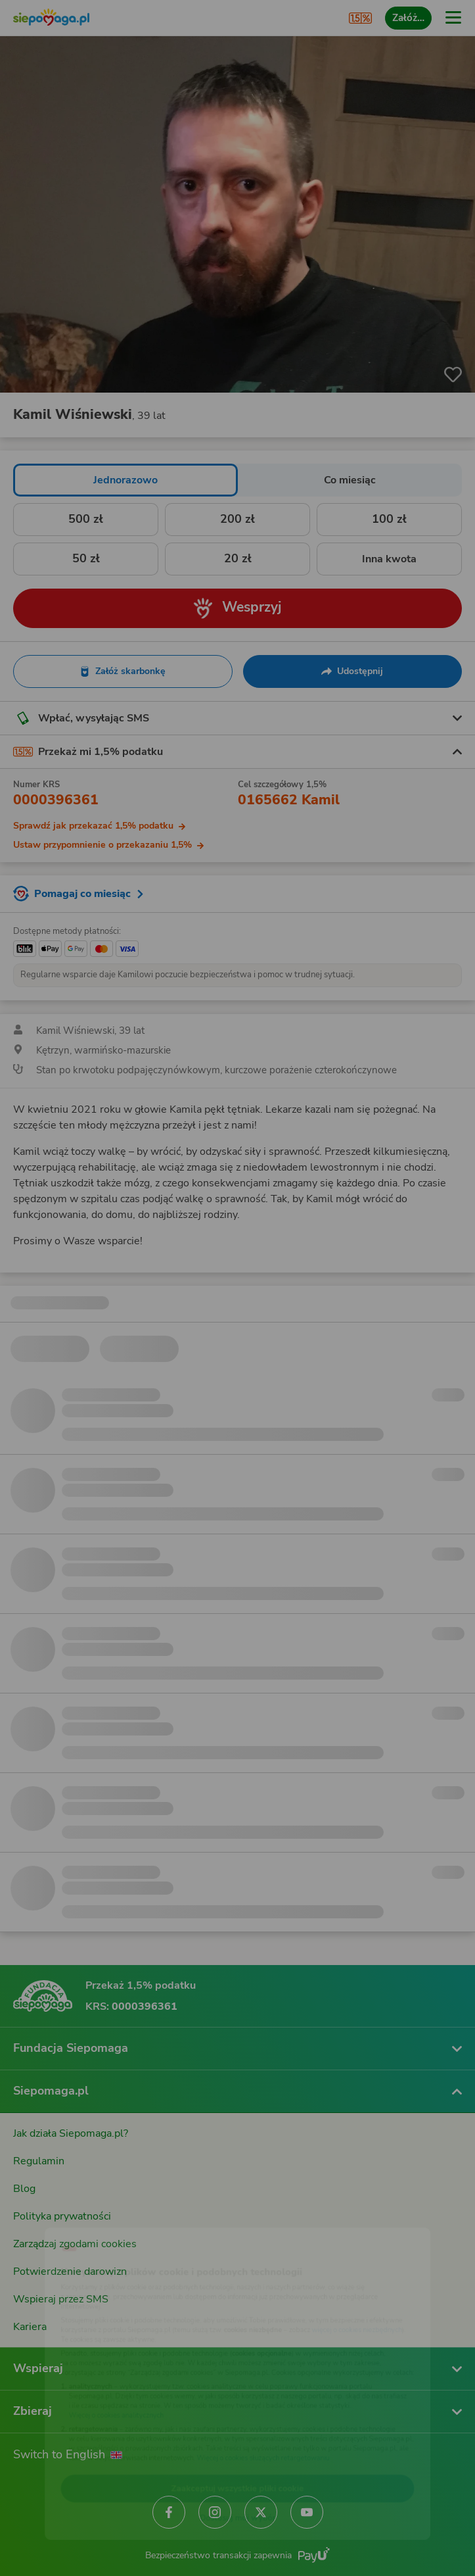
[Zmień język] (37, 2215)
